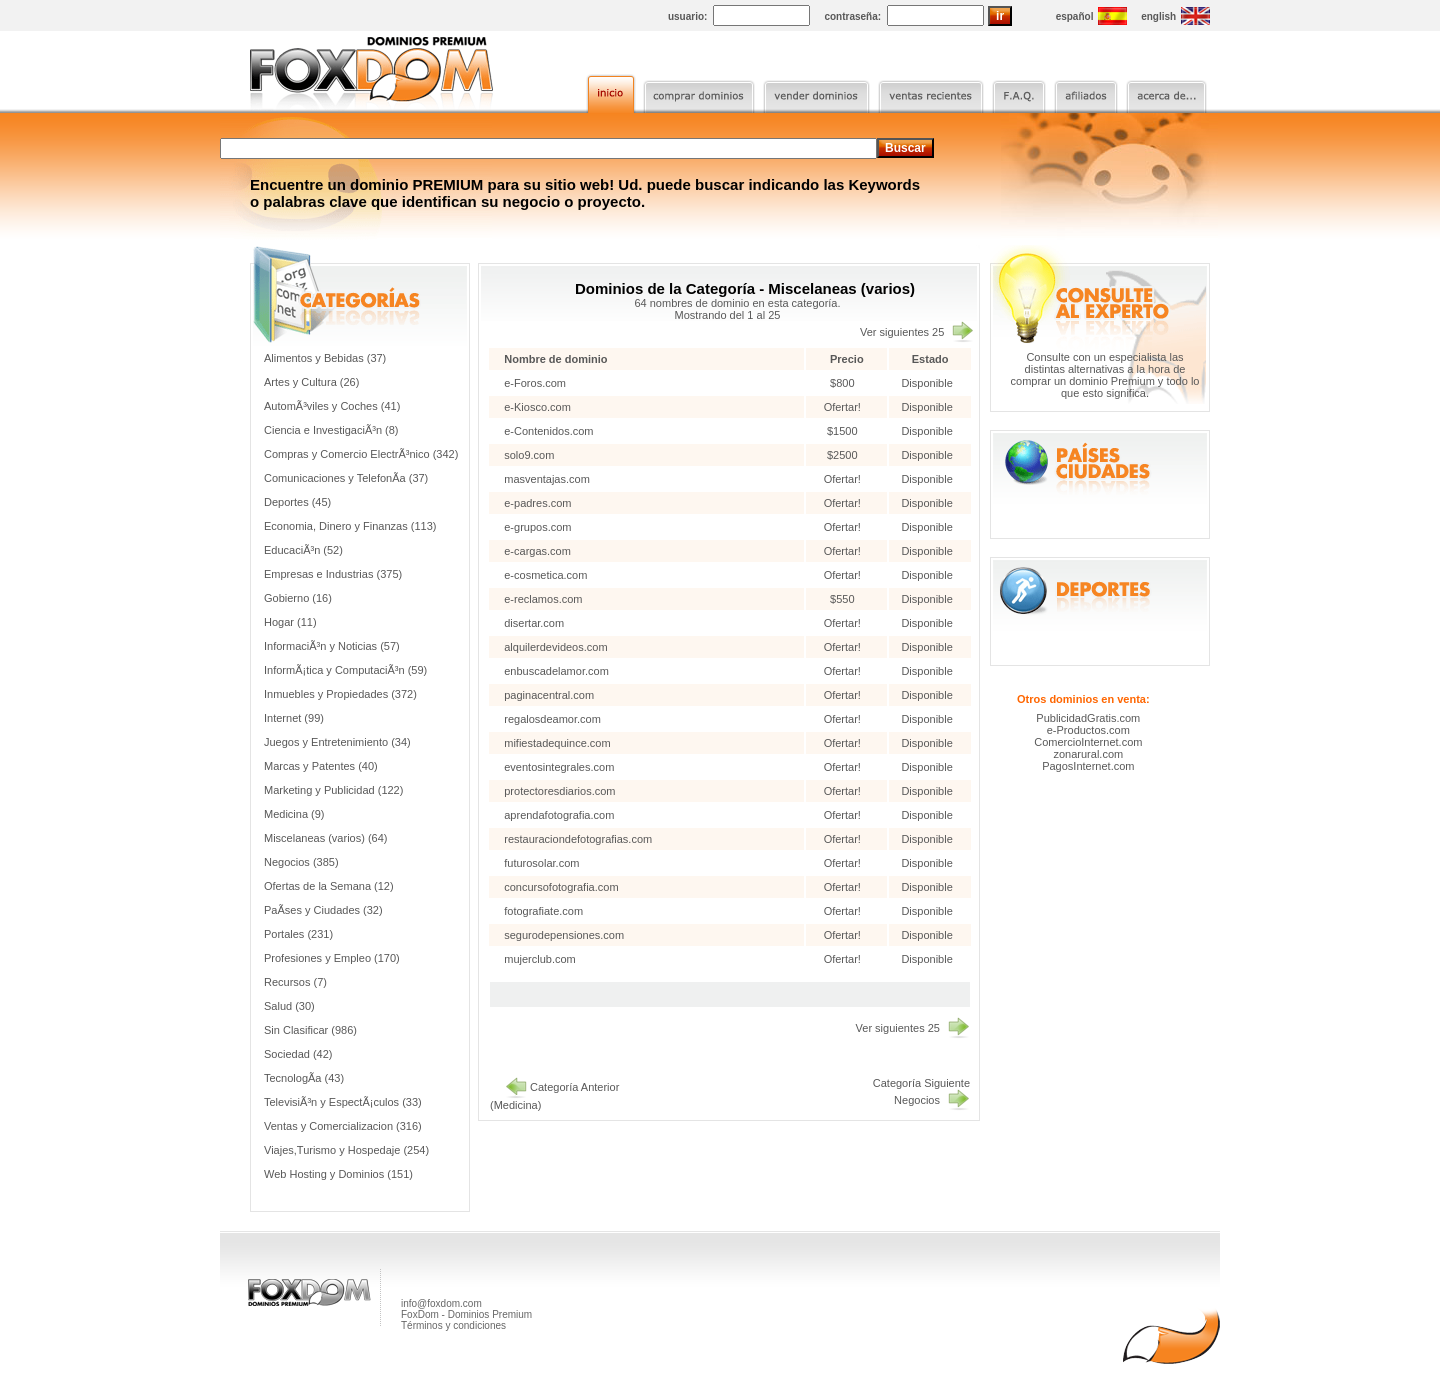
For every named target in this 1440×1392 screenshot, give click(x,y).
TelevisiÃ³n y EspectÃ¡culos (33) (343, 1102)
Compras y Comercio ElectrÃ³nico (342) (361, 454)
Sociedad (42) (298, 1054)
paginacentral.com (549, 695)
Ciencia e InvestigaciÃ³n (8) (331, 430)
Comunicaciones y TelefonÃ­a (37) (346, 478)
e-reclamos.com (543, 599)
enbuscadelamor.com (556, 671)
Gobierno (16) (298, 598)
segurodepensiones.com (564, 935)
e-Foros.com (535, 383)
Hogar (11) (290, 622)
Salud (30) (289, 1006)
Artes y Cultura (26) (311, 382)
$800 (844, 383)
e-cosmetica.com (545, 575)
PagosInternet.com (1088, 766)
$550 (844, 599)
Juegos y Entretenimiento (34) (337, 742)
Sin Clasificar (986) (310, 1030)
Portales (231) (298, 934)
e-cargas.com (537, 551)
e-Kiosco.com (537, 407)
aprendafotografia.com (559, 815)
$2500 (844, 455)
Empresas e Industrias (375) (333, 574)
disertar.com (534, 623)
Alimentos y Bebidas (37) (325, 358)
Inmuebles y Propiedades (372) (340, 694)
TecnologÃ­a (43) (304, 1078)
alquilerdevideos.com (555, 647)
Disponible (926, 383)
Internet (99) (294, 718)
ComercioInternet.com (1088, 742)
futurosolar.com (541, 863)
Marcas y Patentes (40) (321, 766)
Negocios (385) (301, 862)
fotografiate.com (543, 911)
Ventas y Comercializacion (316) (343, 1126)
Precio (847, 359)
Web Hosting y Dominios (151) (338, 1174)
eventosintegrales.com (559, 767)
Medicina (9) (294, 814)
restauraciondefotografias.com (578, 839)
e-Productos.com (1088, 730)
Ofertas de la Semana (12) (329, 886)
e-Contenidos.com (548, 431)
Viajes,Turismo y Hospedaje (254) (346, 1150)
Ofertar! (844, 407)
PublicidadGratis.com (1088, 718)
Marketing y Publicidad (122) (333, 790)
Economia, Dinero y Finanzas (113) (350, 526)
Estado (930, 359)
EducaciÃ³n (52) (303, 550)
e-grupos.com (537, 527)
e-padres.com (537, 503)
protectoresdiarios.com (559, 791)
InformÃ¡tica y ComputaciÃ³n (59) (345, 670)
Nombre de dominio (555, 359)
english (1158, 16)
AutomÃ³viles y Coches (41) (332, 406)
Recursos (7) (295, 982)
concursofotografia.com (561, 887)
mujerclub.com (540, 959)
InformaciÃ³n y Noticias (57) (332, 646)
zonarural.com (1088, 754)
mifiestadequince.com (557, 743)
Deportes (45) (297, 502)
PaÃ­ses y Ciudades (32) (323, 910)
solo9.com (529, 455)
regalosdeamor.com (552, 719)
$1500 (844, 431)
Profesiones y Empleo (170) (332, 958)
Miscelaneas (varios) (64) (325, 838)
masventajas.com (547, 479)
